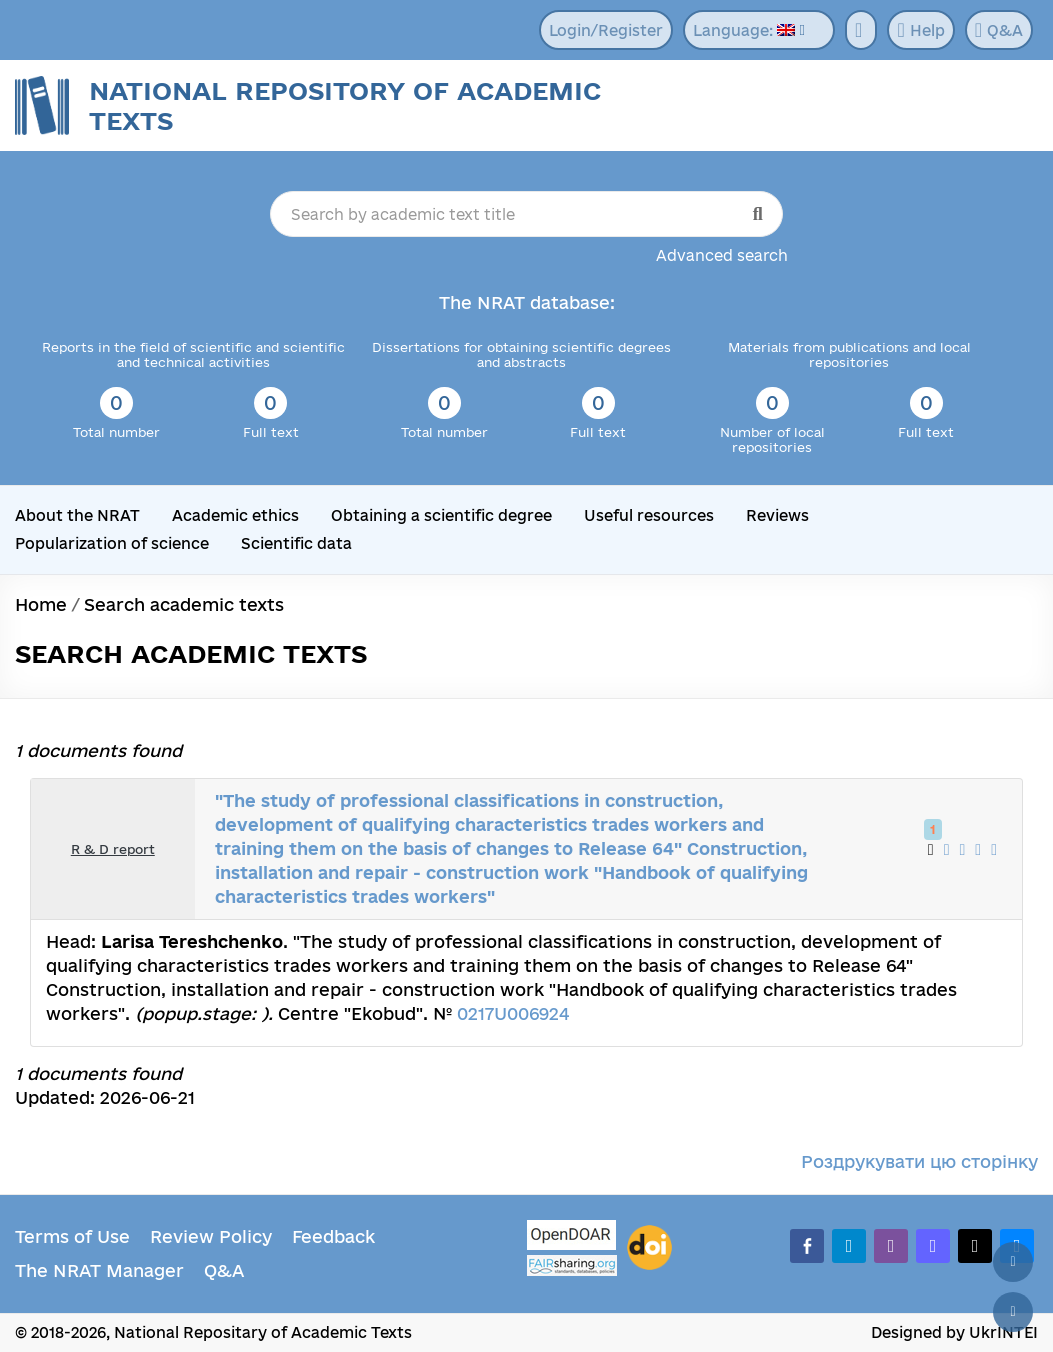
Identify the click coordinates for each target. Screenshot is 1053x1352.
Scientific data (296, 543)
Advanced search (722, 255)
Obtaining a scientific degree (441, 515)
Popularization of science (112, 543)
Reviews (777, 515)
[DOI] (649, 1248)
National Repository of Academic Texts (345, 105)
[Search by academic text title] (526, 214)
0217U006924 (513, 1013)
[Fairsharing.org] (572, 1265)
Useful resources (649, 515)
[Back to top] (1013, 1262)
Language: (744, 30)
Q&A (999, 30)
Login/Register (606, 30)
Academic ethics (235, 515)
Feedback (333, 1236)
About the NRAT (77, 515)
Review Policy (211, 1236)
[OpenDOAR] (572, 1237)
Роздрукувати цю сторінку (919, 1161)
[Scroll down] (1013, 1312)
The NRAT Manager (99, 1270)
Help (920, 30)
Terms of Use (72, 1236)
